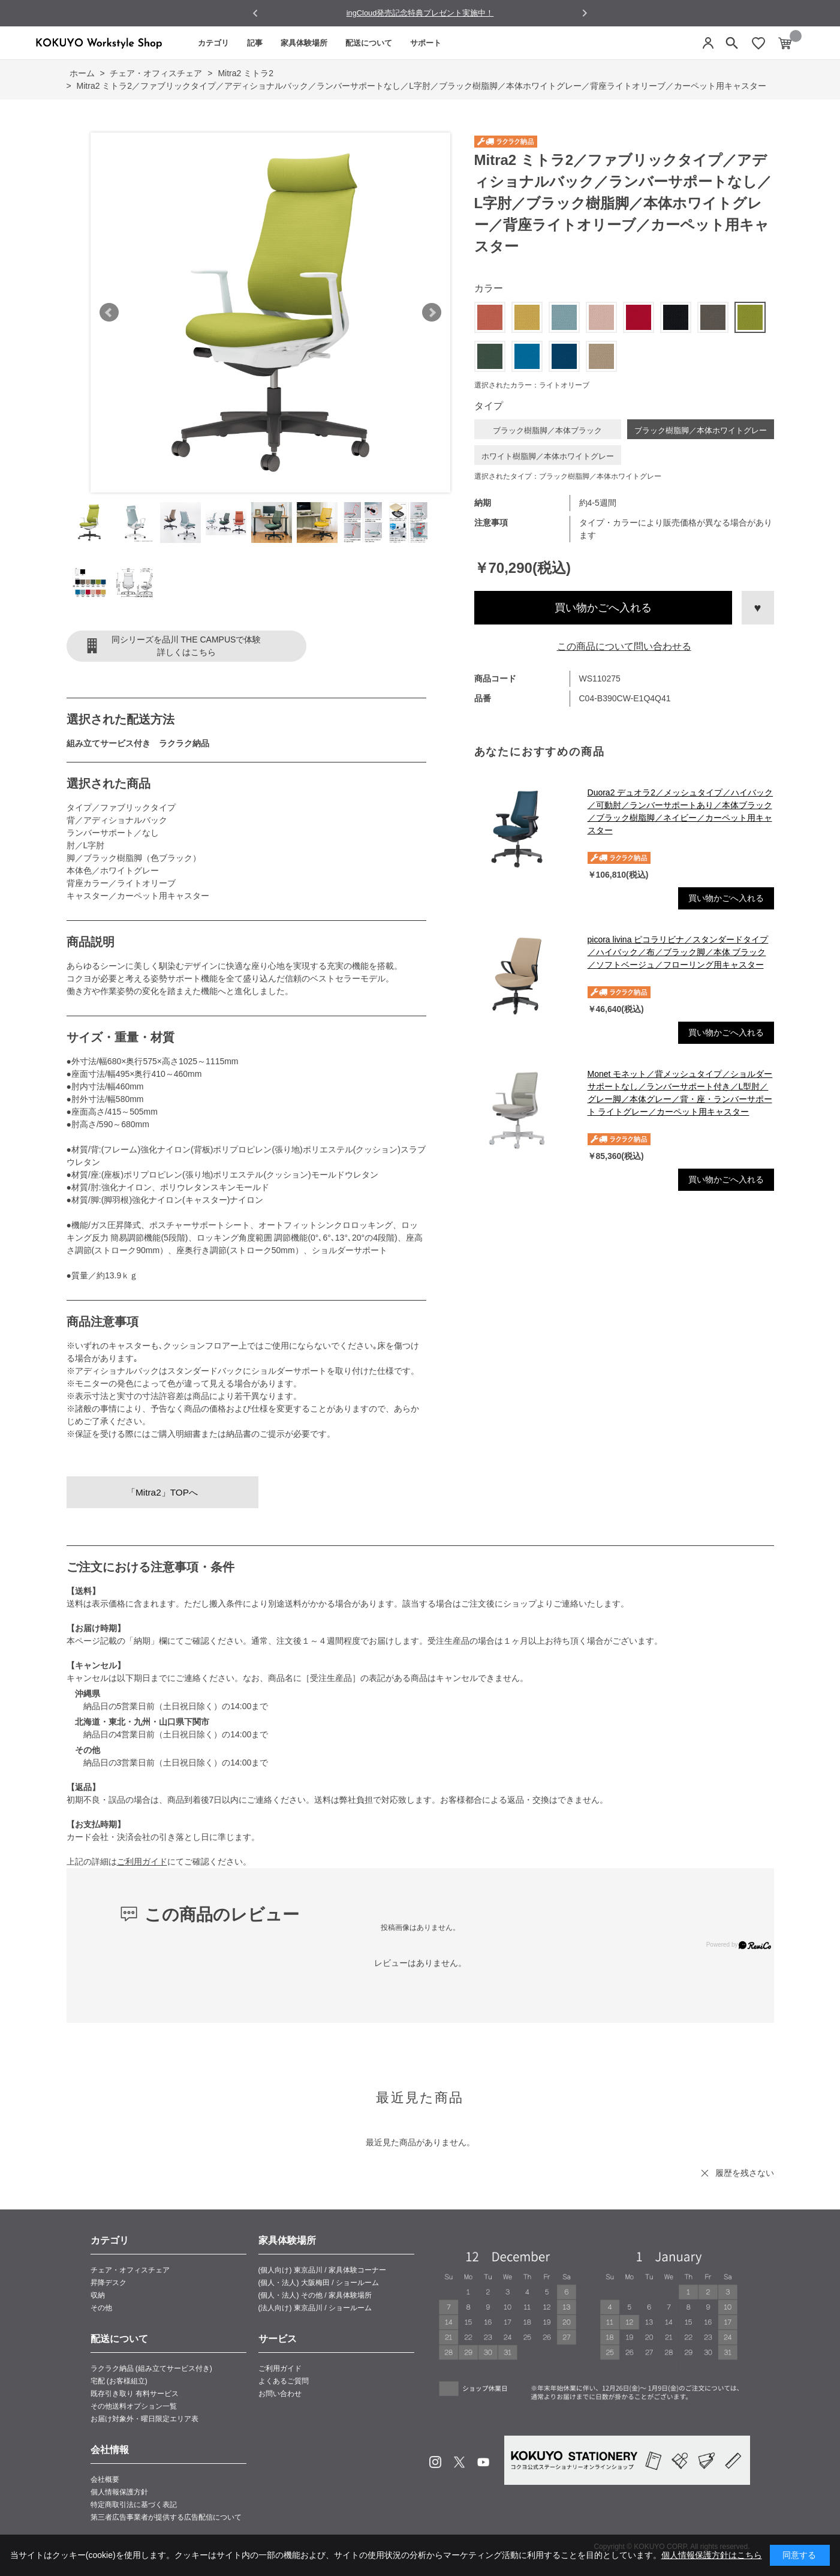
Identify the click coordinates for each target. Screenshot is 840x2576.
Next (431, 312)
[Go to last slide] (256, 13)
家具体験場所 (304, 42)
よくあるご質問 (283, 2381)
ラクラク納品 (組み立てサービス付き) (151, 2368)
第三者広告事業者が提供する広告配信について (166, 2517)
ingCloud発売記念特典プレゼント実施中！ (420, 12)
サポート (425, 42)
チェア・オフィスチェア (130, 2270)
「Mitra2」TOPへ (162, 1492)
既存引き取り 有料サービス (135, 2393)
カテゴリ (213, 42)
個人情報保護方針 (119, 2492)
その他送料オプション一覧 (134, 2406)
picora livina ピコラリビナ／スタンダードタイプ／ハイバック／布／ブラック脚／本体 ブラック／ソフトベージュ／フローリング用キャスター (678, 952)
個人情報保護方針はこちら (711, 2555)
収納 (98, 2295)
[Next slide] (584, 13)
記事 (255, 42)
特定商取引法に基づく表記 (134, 2504)
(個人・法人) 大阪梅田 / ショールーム (318, 2282)
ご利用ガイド (142, 1861)
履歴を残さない (744, 2173)
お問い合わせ (280, 2393)
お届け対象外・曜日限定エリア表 (144, 2419)
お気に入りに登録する (758, 608)
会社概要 (105, 2479)
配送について (368, 42)
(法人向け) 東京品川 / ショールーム (315, 2308)
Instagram (435, 2462)
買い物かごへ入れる (603, 608)
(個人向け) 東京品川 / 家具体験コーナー (322, 2270)
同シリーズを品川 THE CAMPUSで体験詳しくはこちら (186, 646)
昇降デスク (109, 2282)
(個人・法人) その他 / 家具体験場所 (315, 2295)
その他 (101, 2308)
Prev (109, 312)
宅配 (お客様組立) (119, 2381)
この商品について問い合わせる (624, 646)
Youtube (483, 2462)
